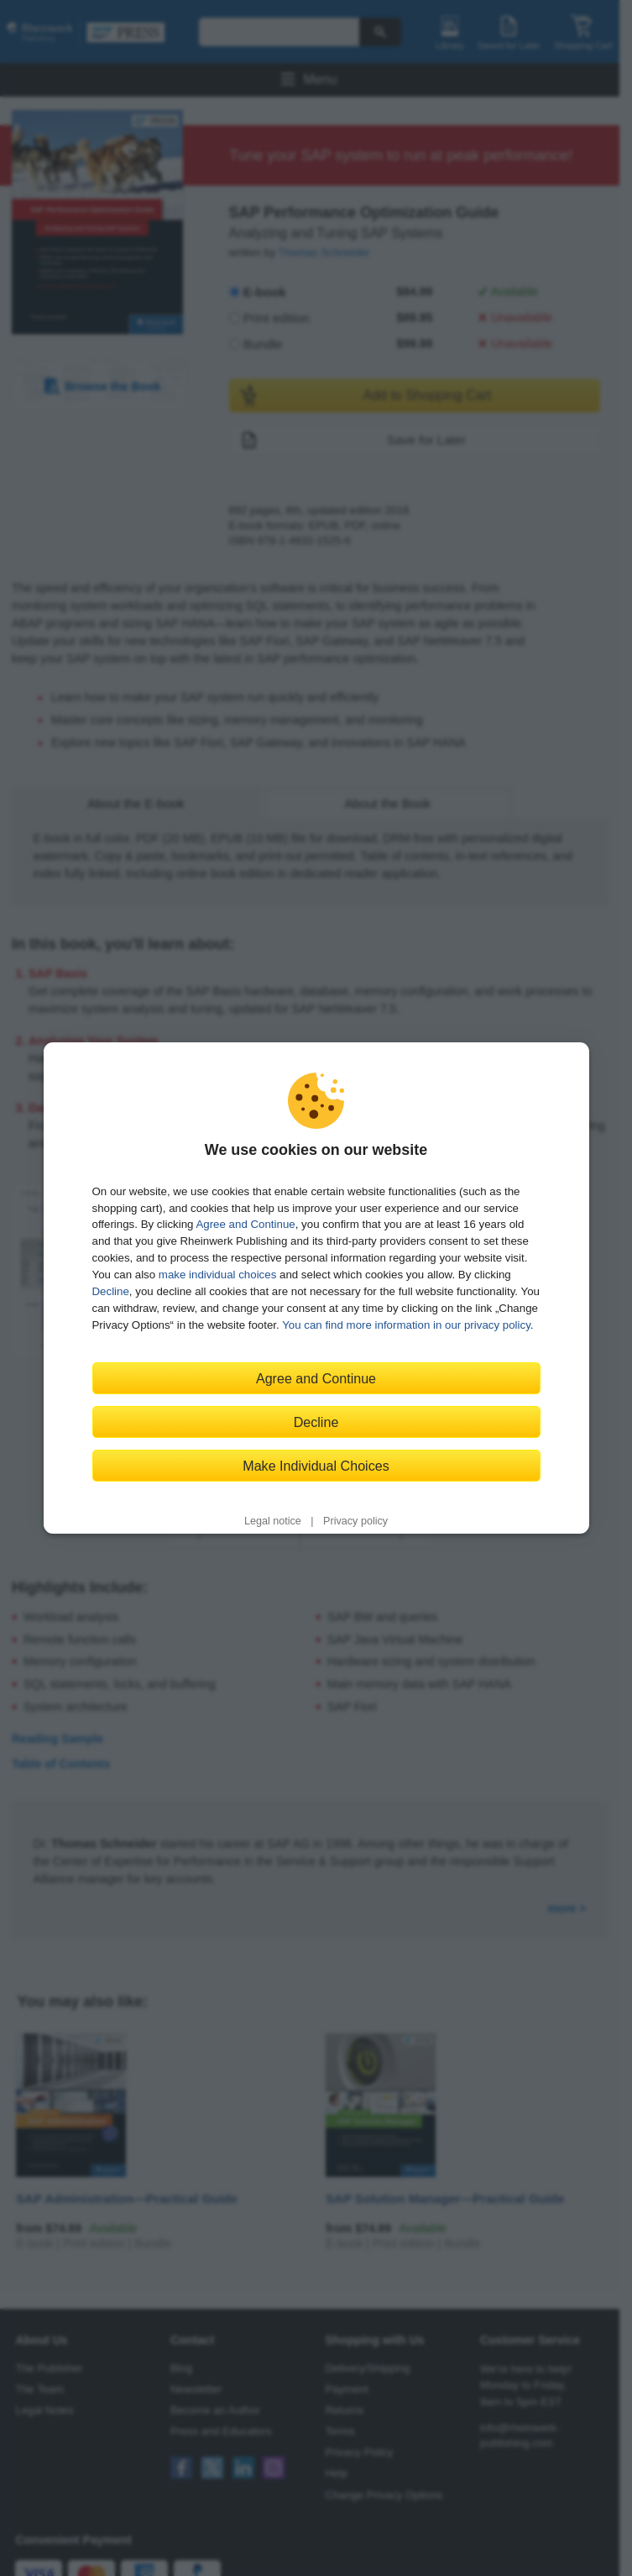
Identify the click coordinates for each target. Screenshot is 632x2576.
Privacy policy (355, 1521)
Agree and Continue (245, 1224)
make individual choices (217, 1274)
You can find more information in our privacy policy (406, 1325)
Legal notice (272, 1521)
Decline (110, 1291)
